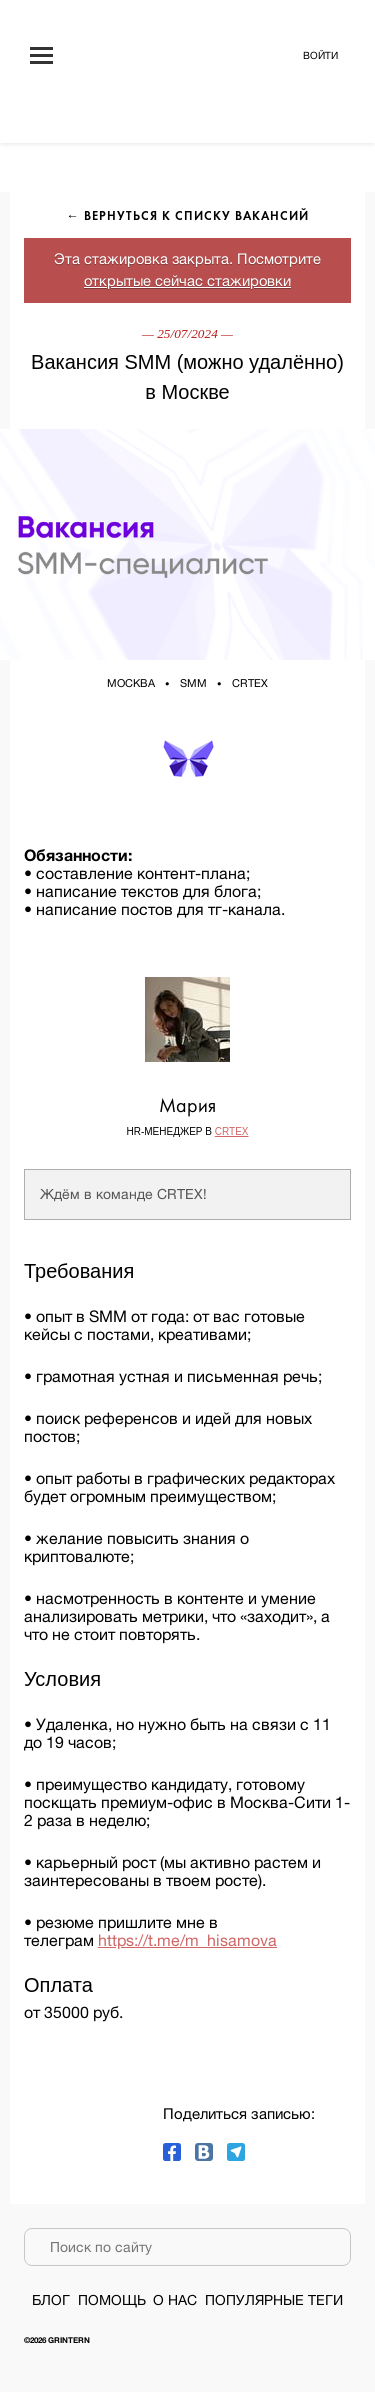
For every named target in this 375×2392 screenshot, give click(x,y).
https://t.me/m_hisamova (187, 1940)
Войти (320, 55)
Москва (131, 683)
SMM (193, 683)
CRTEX (250, 683)
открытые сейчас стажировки (187, 280)
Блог (51, 2300)
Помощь (112, 2300)
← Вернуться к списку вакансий (187, 217)
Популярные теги (274, 2300)
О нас (175, 2300)
